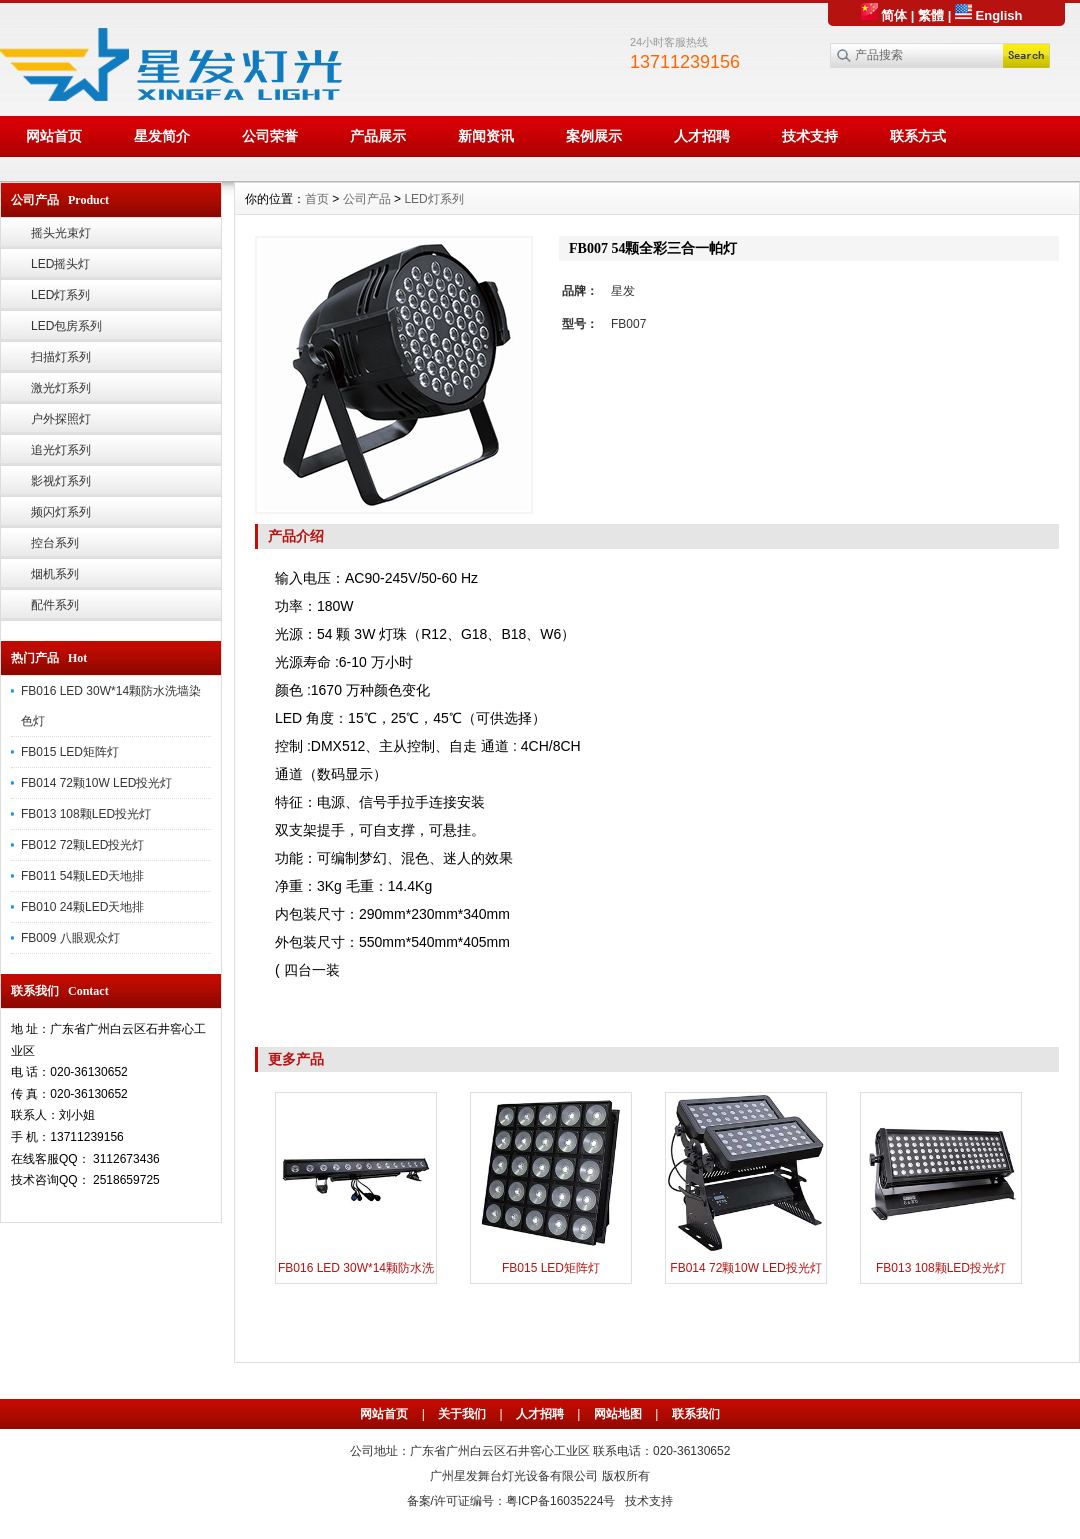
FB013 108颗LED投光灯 (86, 814)
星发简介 (162, 136)
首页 (317, 199)
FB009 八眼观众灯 (70, 938)
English (989, 15)
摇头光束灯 (61, 233)
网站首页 (54, 136)
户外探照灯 (61, 419)
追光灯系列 (61, 450)
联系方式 (918, 136)
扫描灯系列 (61, 357)
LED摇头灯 (60, 264)
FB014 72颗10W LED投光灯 (96, 783)
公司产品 (367, 199)
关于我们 (462, 1414)
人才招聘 (702, 136)
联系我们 (696, 1414)
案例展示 (594, 136)
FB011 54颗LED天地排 (82, 876)
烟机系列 (55, 574)
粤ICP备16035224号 (560, 1501)
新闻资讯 (486, 136)
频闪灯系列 (61, 512)
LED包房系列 (66, 326)
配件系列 (55, 605)
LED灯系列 (60, 295)
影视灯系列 (61, 481)
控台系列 (55, 543)
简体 (884, 15)
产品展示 (378, 136)
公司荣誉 (270, 136)
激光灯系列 (61, 388)
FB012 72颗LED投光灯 (82, 845)
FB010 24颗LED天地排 (82, 907)
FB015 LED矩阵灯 (70, 752)
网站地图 (618, 1414)
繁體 (931, 15)
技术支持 (810, 136)
